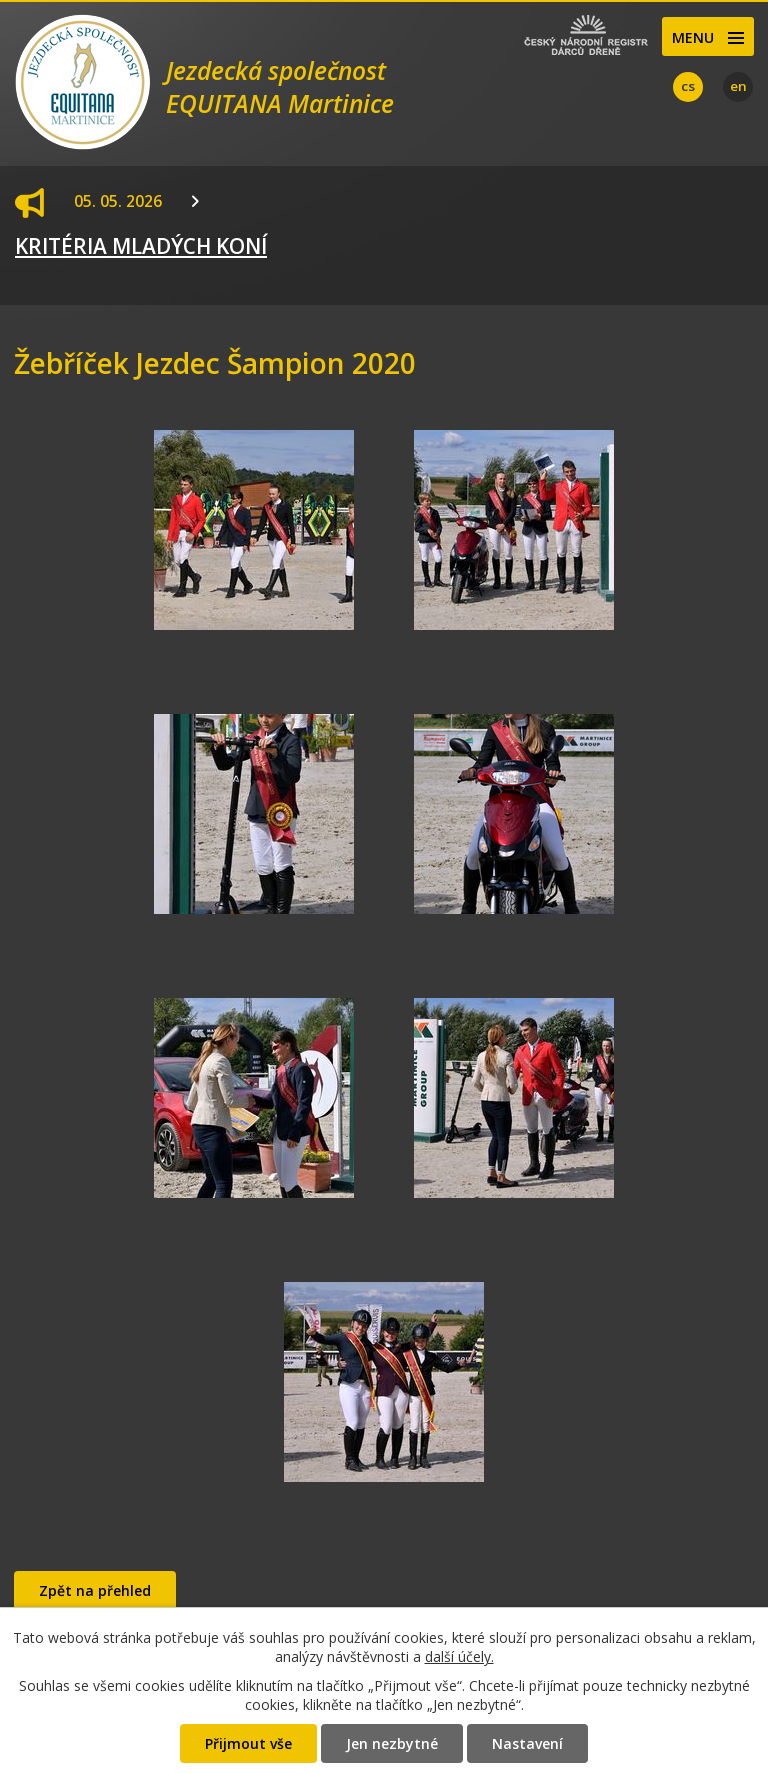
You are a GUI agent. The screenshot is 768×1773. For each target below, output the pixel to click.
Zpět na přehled (95, 1590)
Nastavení (527, 1743)
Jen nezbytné (392, 1743)
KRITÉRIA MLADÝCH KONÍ (141, 246)
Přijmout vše (248, 1743)
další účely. (459, 1656)
